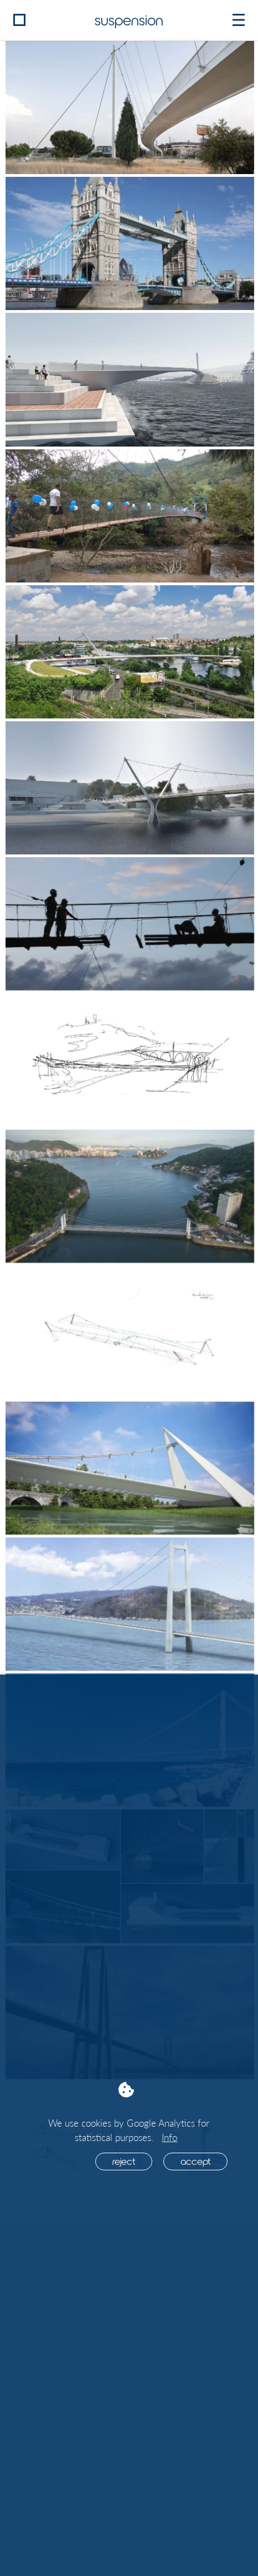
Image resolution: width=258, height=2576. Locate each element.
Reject (123, 2161)
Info (169, 2137)
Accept (195, 2161)
